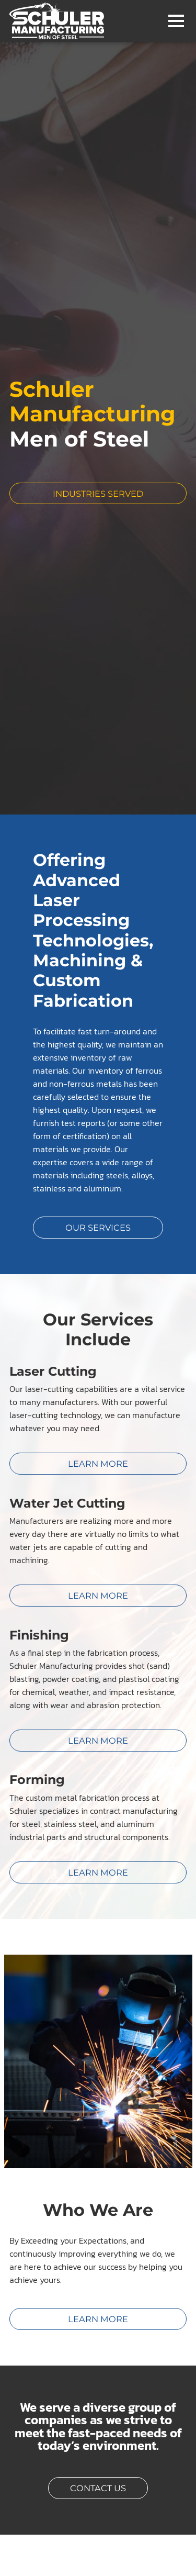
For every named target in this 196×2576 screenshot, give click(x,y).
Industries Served (120, 492)
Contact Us (98, 2487)
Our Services (98, 1226)
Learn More (98, 2318)
